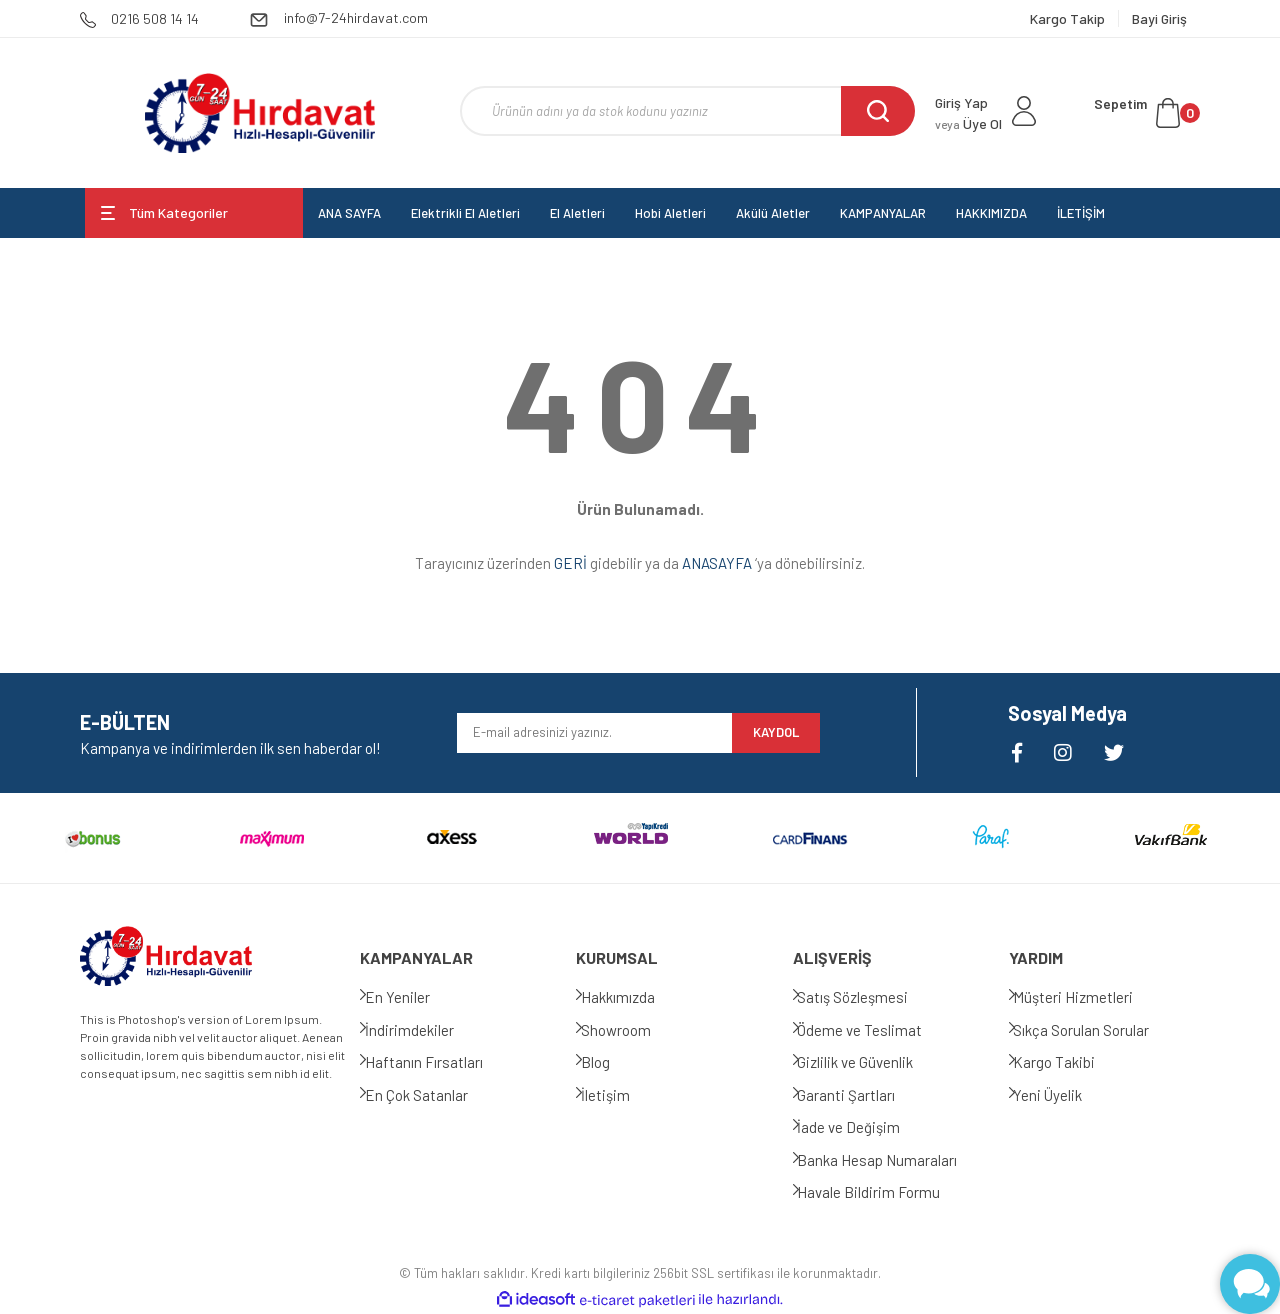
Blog (610, 1062)
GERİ (570, 563)
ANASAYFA (717, 563)
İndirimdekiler (424, 1030)
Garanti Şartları (862, 1095)
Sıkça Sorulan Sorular (1097, 1030)
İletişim (620, 1095)
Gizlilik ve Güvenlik (871, 1062)
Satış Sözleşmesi (868, 997)
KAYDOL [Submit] (776, 732)
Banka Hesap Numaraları (893, 1160)
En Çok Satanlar (431, 1095)
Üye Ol (968, 123)
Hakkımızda (633, 997)
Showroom (631, 1030)
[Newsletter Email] (594, 733)
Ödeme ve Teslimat (875, 1030)
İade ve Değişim (864, 1127)
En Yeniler (412, 997)
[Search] (687, 111)
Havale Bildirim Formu (884, 1192)
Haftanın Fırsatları (439, 1062)
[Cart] (1147, 113)
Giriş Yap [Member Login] (961, 102)
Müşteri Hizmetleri (1089, 997)
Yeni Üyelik (1063, 1095)
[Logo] (259, 113)
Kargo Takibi (1070, 1062)
